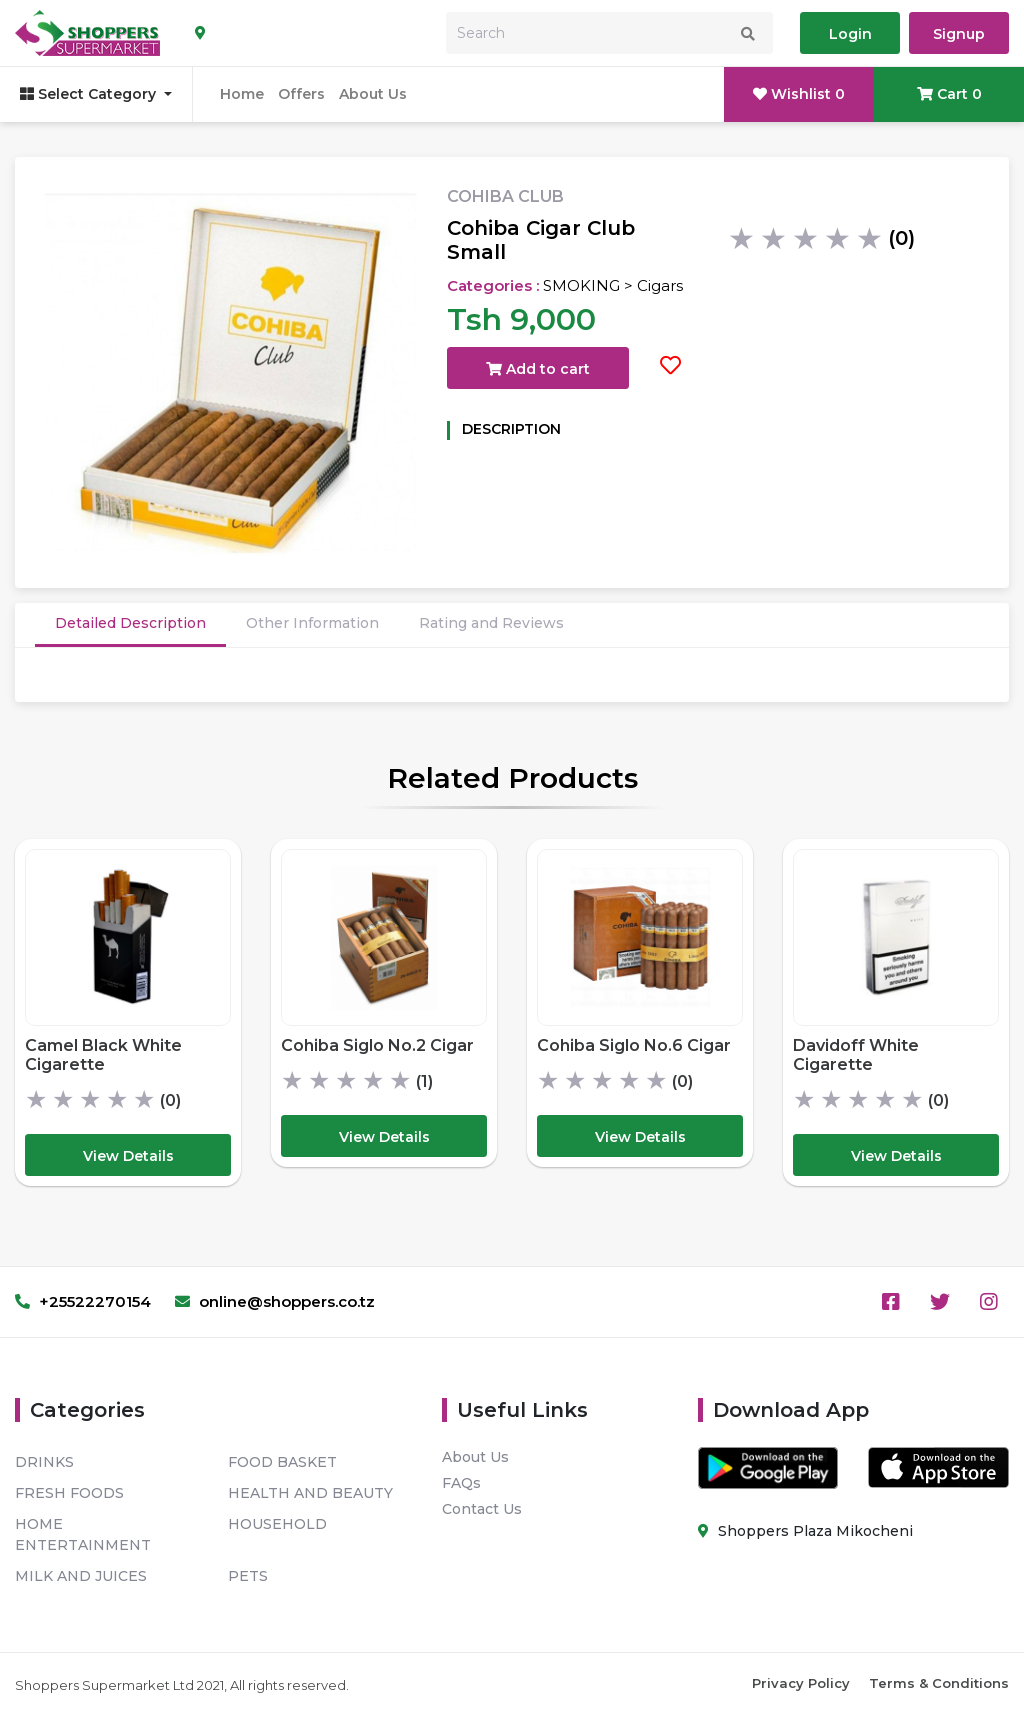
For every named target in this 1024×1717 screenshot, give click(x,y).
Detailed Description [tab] (130, 623)
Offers (301, 94)
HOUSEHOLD (277, 1524)
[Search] (609, 33)
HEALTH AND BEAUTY (310, 1493)
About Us (373, 94)
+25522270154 (83, 1301)
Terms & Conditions (939, 1683)
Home (242, 94)
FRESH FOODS (69, 1493)
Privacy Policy (801, 1683)
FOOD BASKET (282, 1462)
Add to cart (538, 369)
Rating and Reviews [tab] (491, 623)
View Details (128, 1156)
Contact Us (482, 1509)
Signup (959, 34)
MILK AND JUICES (81, 1576)
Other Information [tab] (312, 623)
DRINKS (44, 1462)
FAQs (461, 1483)
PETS (248, 1576)
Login (850, 34)
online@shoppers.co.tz (275, 1301)
